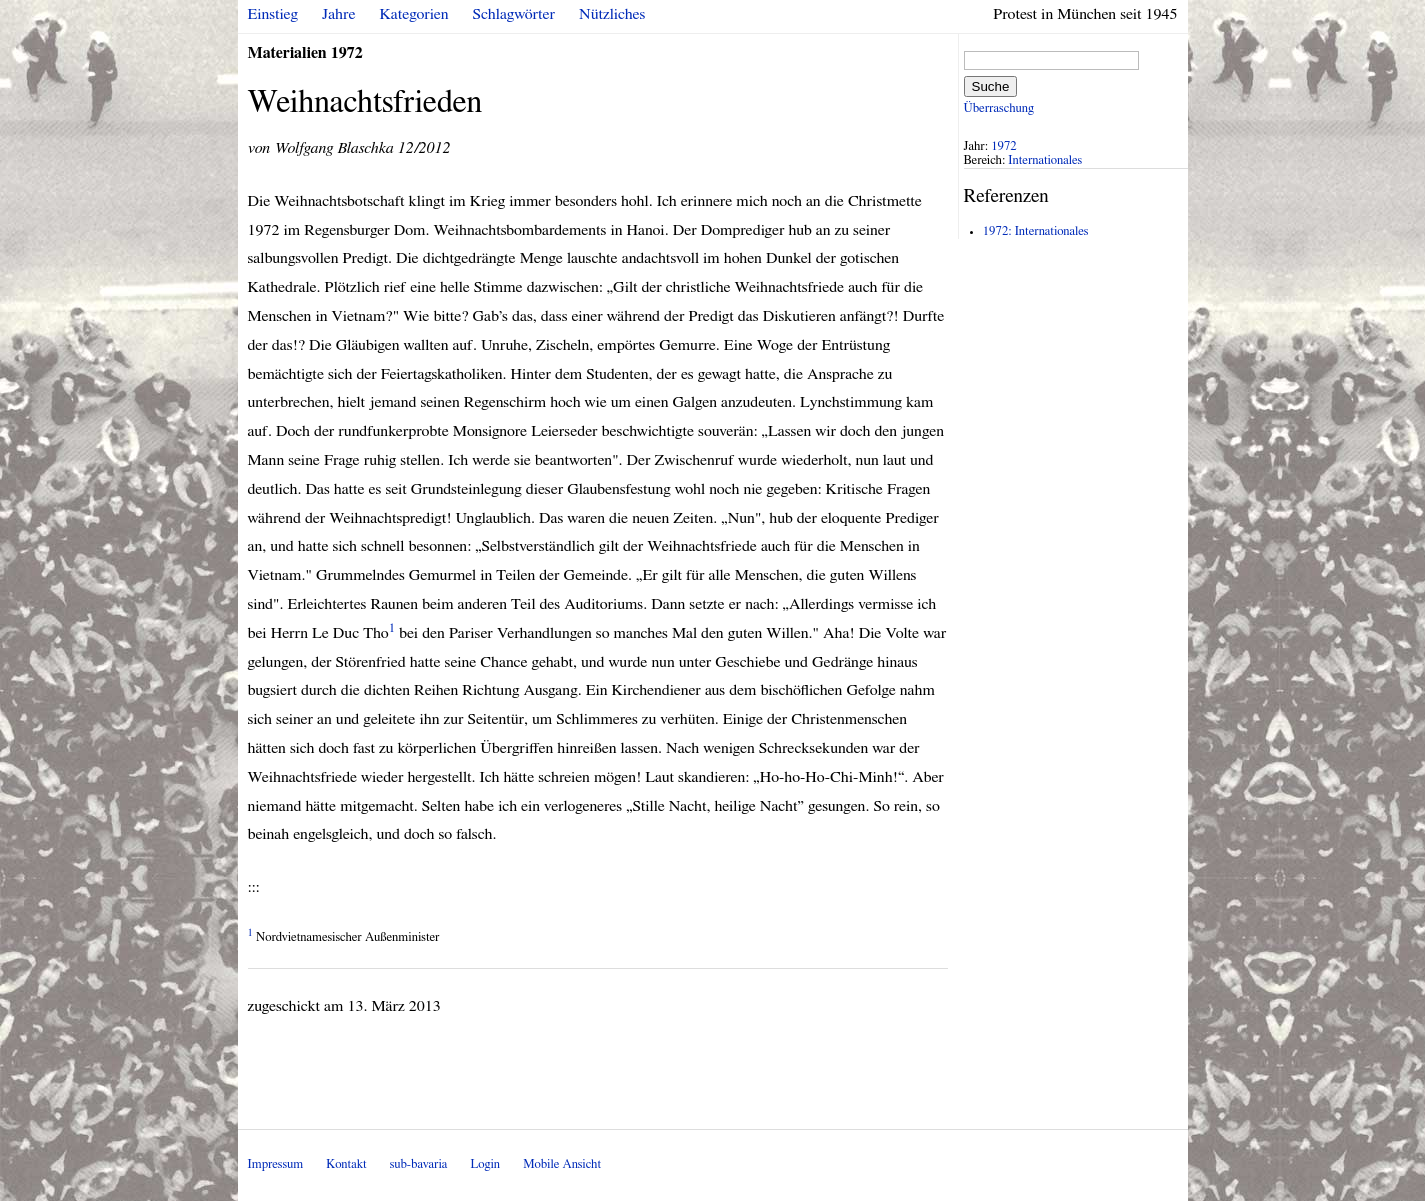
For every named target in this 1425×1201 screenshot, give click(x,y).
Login (485, 1164)
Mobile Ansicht (562, 1164)
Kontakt (346, 1164)
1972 (1004, 146)
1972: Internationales (1036, 231)
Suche (991, 86)
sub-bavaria (418, 1164)
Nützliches (612, 14)
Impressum (276, 1164)
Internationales (1045, 160)
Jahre (338, 14)
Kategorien (414, 14)
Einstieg (273, 14)
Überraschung (999, 108)
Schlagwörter (514, 14)
